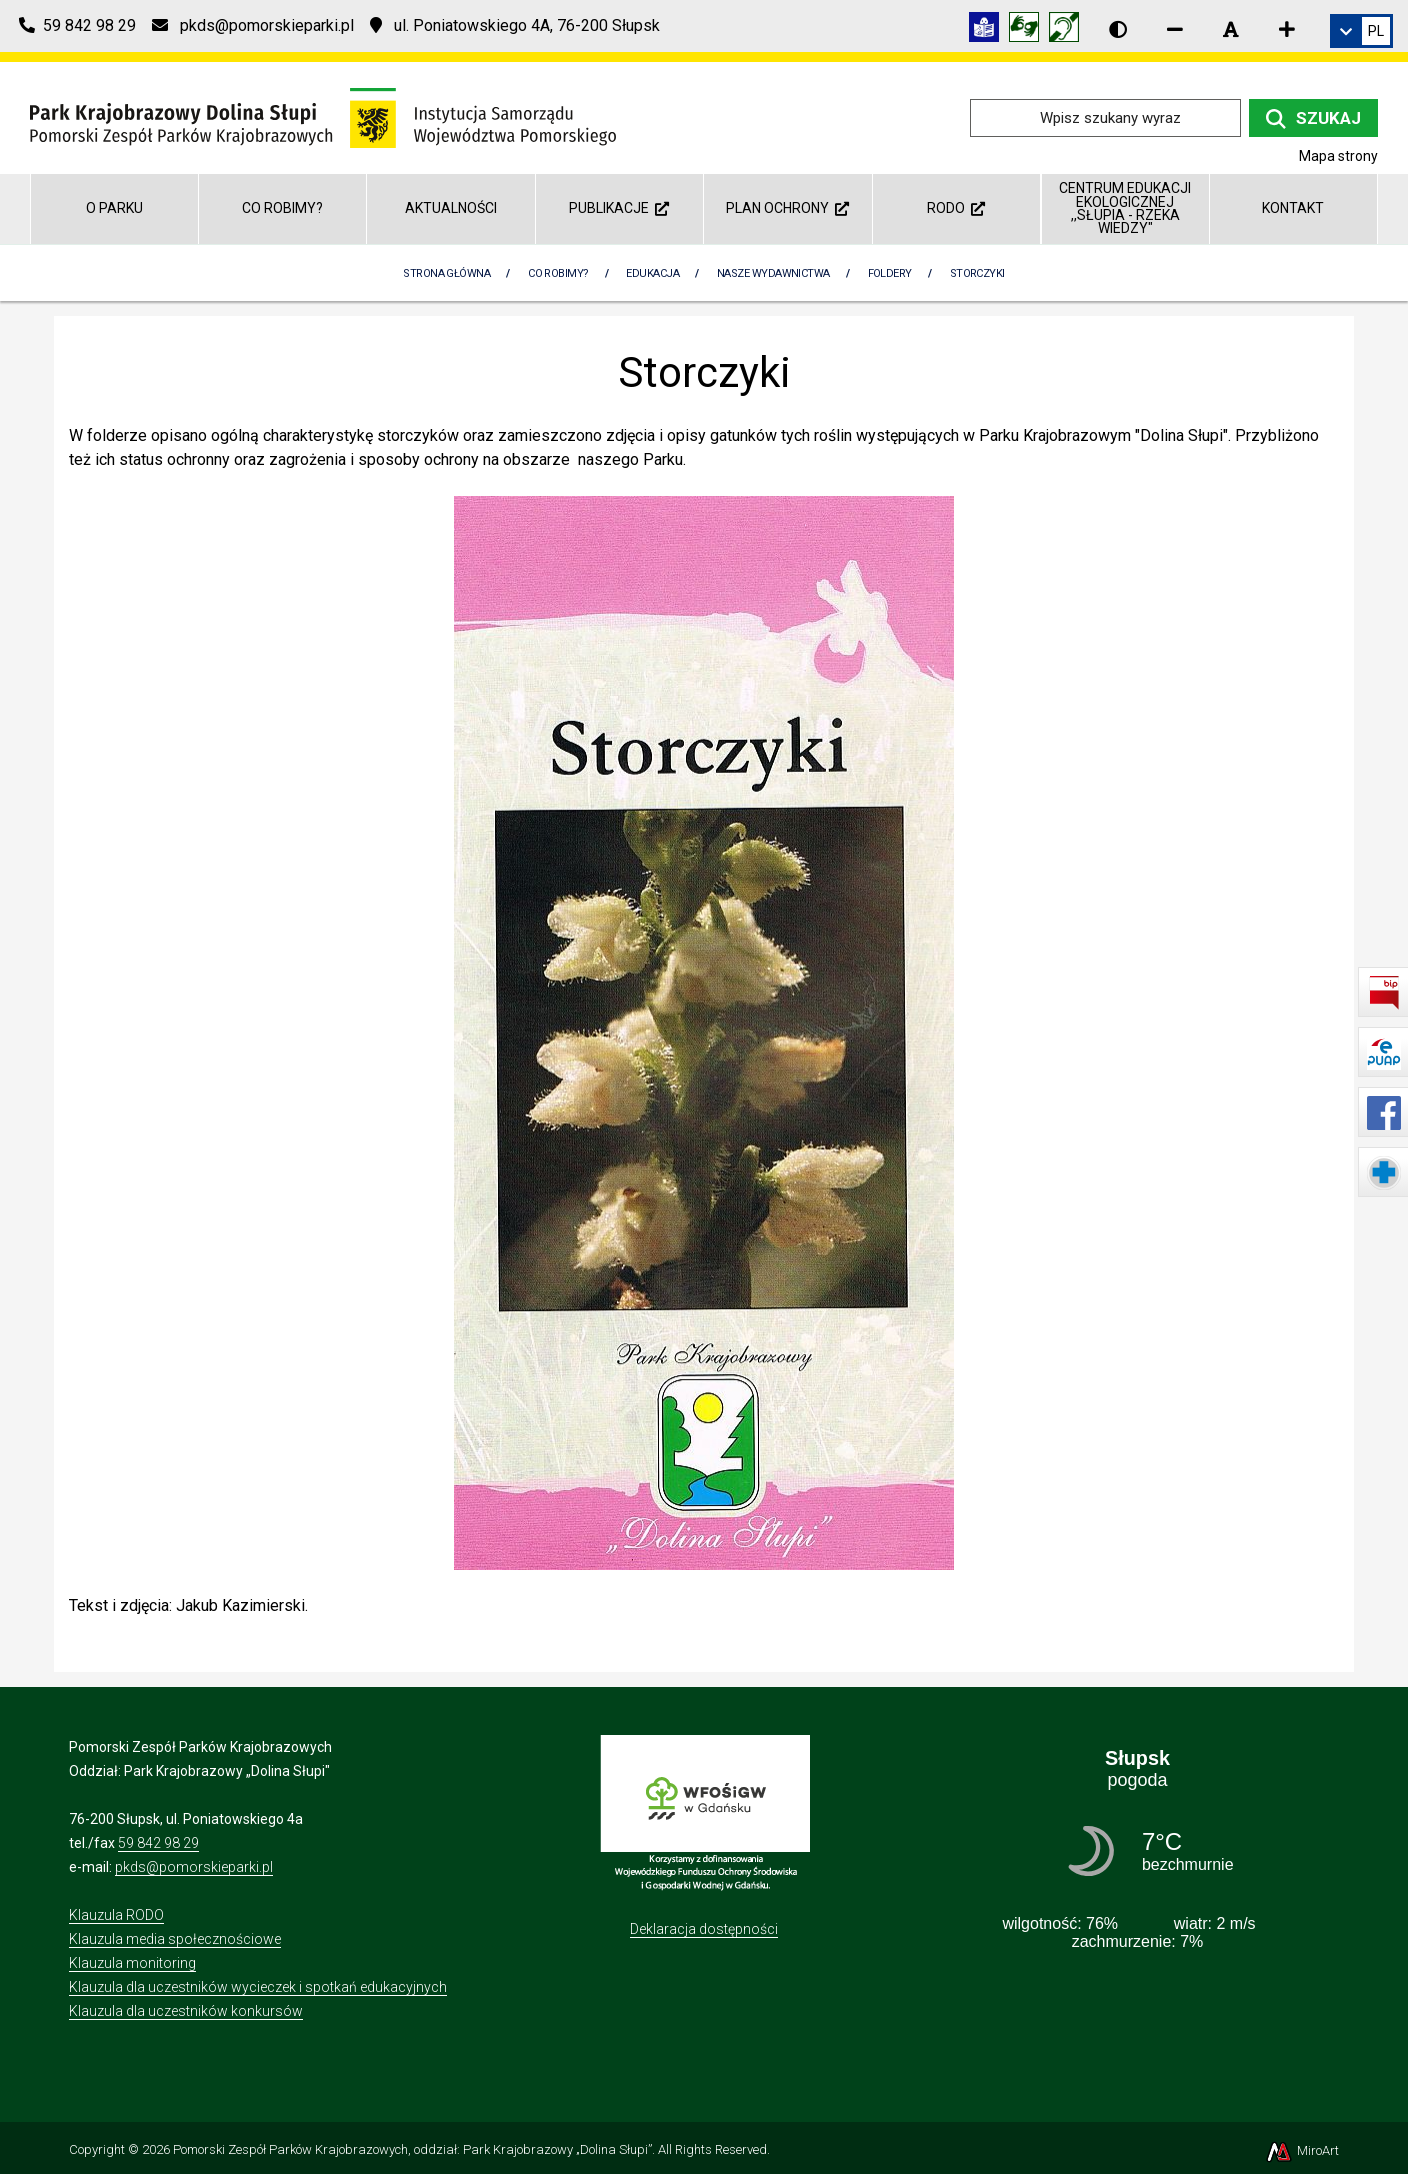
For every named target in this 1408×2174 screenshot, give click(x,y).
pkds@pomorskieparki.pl (194, 1867)
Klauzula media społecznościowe (175, 1939)
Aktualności (451, 208)
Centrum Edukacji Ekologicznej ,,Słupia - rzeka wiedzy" (1125, 208)
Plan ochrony (787, 208)
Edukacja (652, 273)
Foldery (890, 273)
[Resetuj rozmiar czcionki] (1231, 29)
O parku (114, 208)
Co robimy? (282, 208)
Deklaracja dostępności (704, 1929)
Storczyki (977, 273)
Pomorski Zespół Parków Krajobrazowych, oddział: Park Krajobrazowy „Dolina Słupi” (412, 2149)
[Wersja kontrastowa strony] (1118, 29)
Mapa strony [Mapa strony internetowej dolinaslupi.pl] (1338, 156)
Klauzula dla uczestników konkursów (186, 2011)
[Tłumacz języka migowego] (1029, 30)
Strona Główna (446, 273)
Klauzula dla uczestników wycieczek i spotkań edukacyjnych (258, 1987)
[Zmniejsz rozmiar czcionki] (1175, 29)
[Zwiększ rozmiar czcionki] (1287, 29)
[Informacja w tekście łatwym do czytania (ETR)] (989, 30)
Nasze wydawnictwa (773, 273)
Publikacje (619, 208)
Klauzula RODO (116, 1915)
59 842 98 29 (158, 1843)
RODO (956, 208)
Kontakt (1293, 208)
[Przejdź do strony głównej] (323, 116)
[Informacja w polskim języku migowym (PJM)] (1069, 30)
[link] (1361, 31)
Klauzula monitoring (132, 1963)
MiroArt (1301, 2150)
